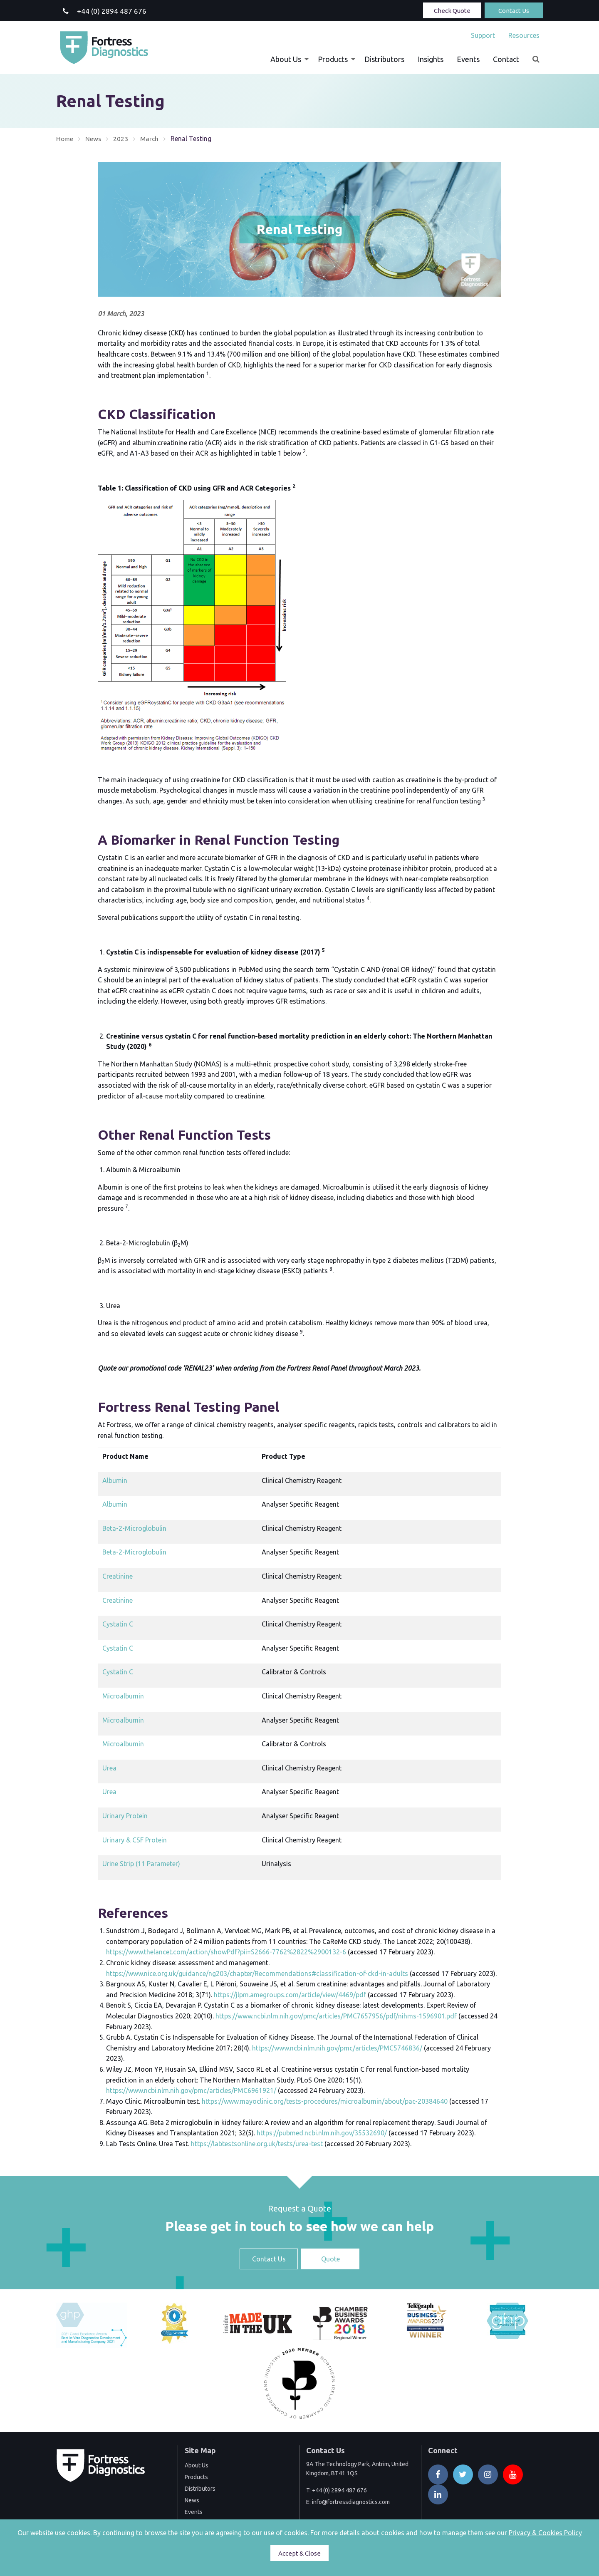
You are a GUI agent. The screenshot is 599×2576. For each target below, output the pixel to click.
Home (65, 138)
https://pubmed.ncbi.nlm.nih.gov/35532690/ (322, 2133)
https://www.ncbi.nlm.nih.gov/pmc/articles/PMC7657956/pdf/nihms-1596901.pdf (336, 2016)
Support (483, 35)
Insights (430, 59)
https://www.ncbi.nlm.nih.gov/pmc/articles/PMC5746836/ (337, 2048)
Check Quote (452, 10)
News (94, 138)
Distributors (384, 59)
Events (468, 59)
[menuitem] (483, 35)
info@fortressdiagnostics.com (351, 2502)
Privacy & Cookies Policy (545, 2532)
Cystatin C (117, 1624)
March (151, 138)
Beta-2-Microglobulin (134, 1528)
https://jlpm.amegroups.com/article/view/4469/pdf (290, 1994)
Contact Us (513, 10)
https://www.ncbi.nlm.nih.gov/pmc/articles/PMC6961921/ (191, 2090)
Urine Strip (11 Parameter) (141, 1863)
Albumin (114, 1480)
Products (333, 59)
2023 (121, 138)
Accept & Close (299, 2553)
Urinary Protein (125, 1816)
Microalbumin (123, 1696)
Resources (524, 35)
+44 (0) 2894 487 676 (339, 2490)
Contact (506, 59)
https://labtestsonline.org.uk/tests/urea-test (257, 2143)
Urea (109, 1768)
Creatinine (117, 1576)
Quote (330, 2259)
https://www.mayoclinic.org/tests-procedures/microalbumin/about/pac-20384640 (325, 2101)
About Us (285, 59)
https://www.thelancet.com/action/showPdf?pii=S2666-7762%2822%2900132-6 (226, 1952)
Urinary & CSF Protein (134, 1839)
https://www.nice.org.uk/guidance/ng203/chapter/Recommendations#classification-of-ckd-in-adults (257, 1973)
